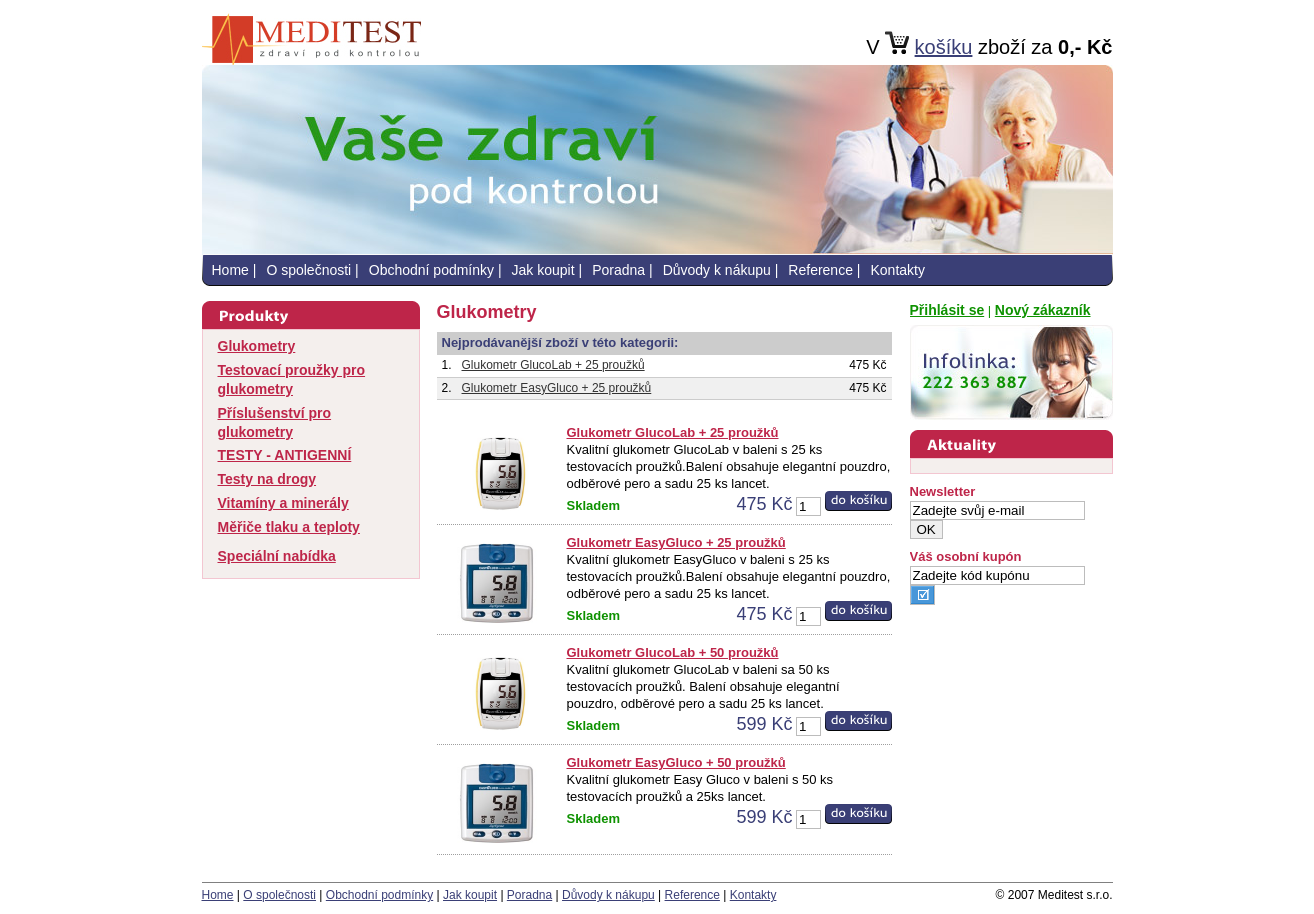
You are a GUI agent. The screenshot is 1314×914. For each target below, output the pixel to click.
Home (230, 270)
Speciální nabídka (277, 556)
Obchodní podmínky (431, 270)
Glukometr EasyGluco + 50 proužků (676, 762)
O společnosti (308, 270)
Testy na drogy (267, 479)
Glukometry (257, 346)
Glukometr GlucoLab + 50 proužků (673, 652)
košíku (944, 47)
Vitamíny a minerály (283, 503)
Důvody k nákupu (717, 270)
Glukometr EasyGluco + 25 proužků (557, 388)
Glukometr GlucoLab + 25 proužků (553, 365)
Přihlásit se (947, 310)
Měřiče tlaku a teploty (289, 527)
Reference (820, 270)
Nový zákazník (1043, 310)
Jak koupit (543, 270)
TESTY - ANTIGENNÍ (285, 455)
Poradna (618, 270)
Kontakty (897, 270)
